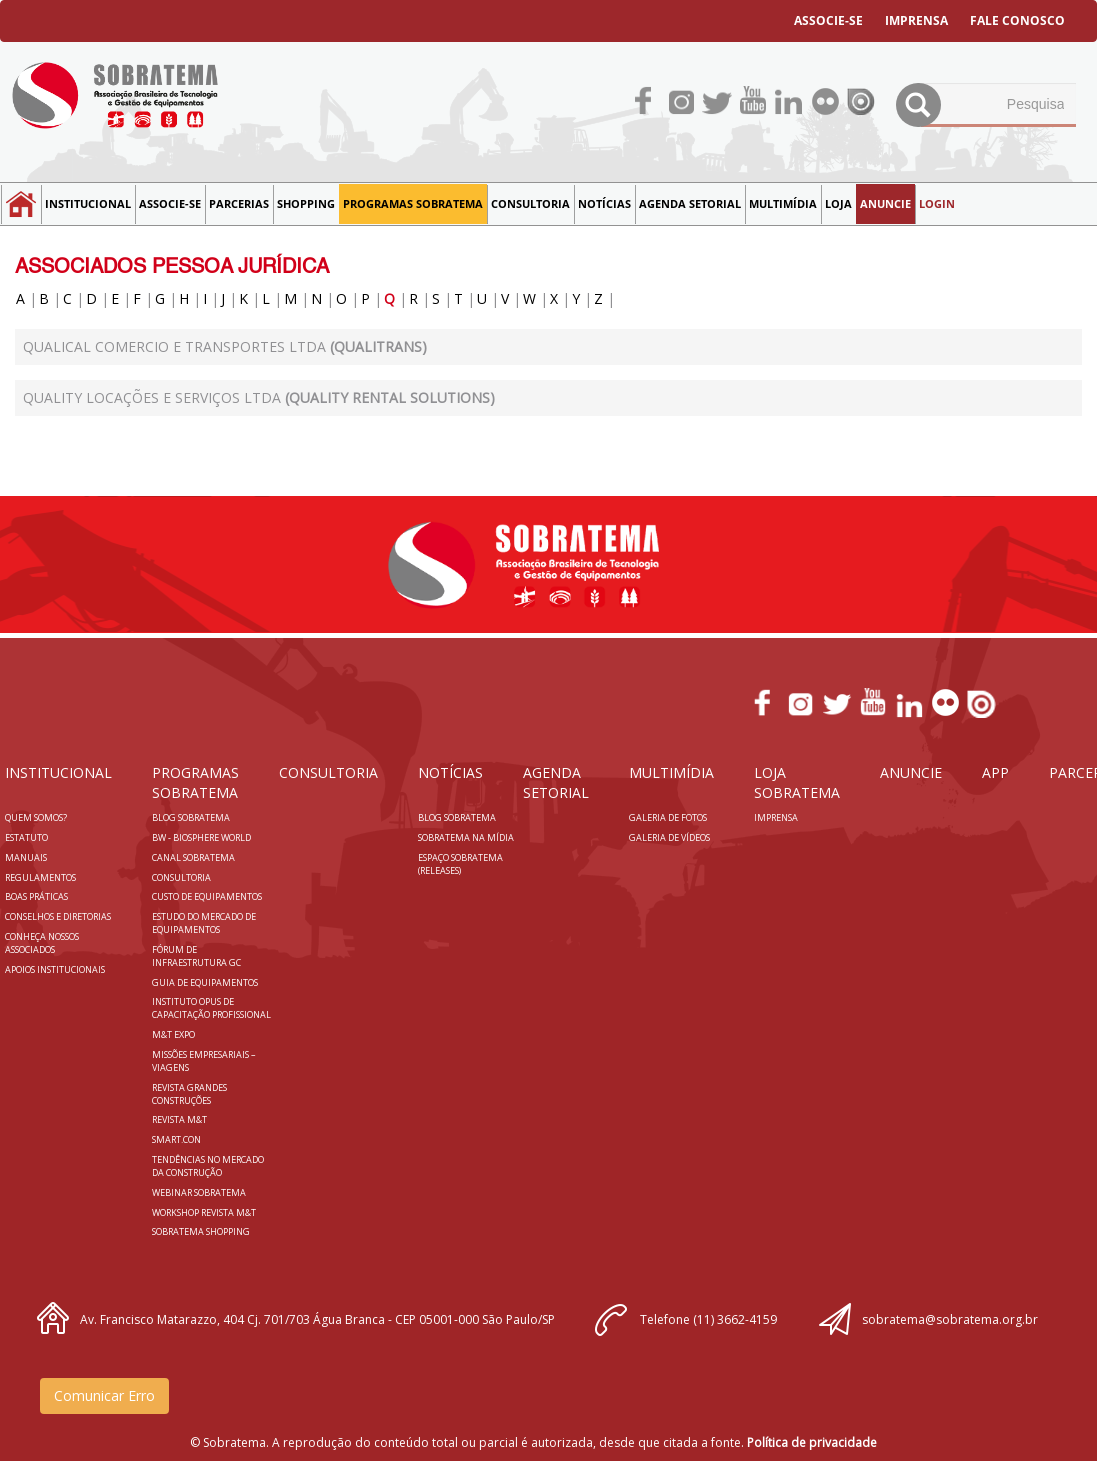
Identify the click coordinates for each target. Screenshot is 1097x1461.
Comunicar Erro (104, 1395)
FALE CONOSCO (1017, 20)
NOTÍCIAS (604, 203)
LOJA (838, 203)
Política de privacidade (812, 1442)
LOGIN (937, 203)
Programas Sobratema (413, 203)
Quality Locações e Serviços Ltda (259, 397)
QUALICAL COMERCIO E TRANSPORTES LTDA (225, 346)
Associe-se (170, 203)
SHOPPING (306, 203)
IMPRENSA (916, 20)
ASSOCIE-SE (828, 20)
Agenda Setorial (690, 203)
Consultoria (530, 203)
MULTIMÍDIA (783, 203)
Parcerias (239, 203)
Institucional (88, 203)
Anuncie (885, 203)
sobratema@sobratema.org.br (950, 1319)
